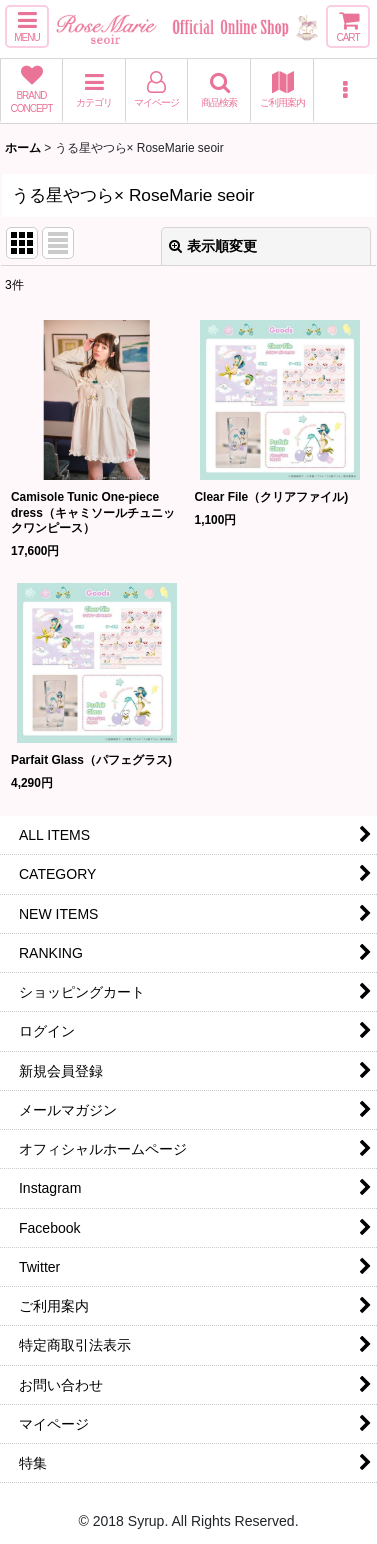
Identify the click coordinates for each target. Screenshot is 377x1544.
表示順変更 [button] (213, 246)
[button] (27, 26)
